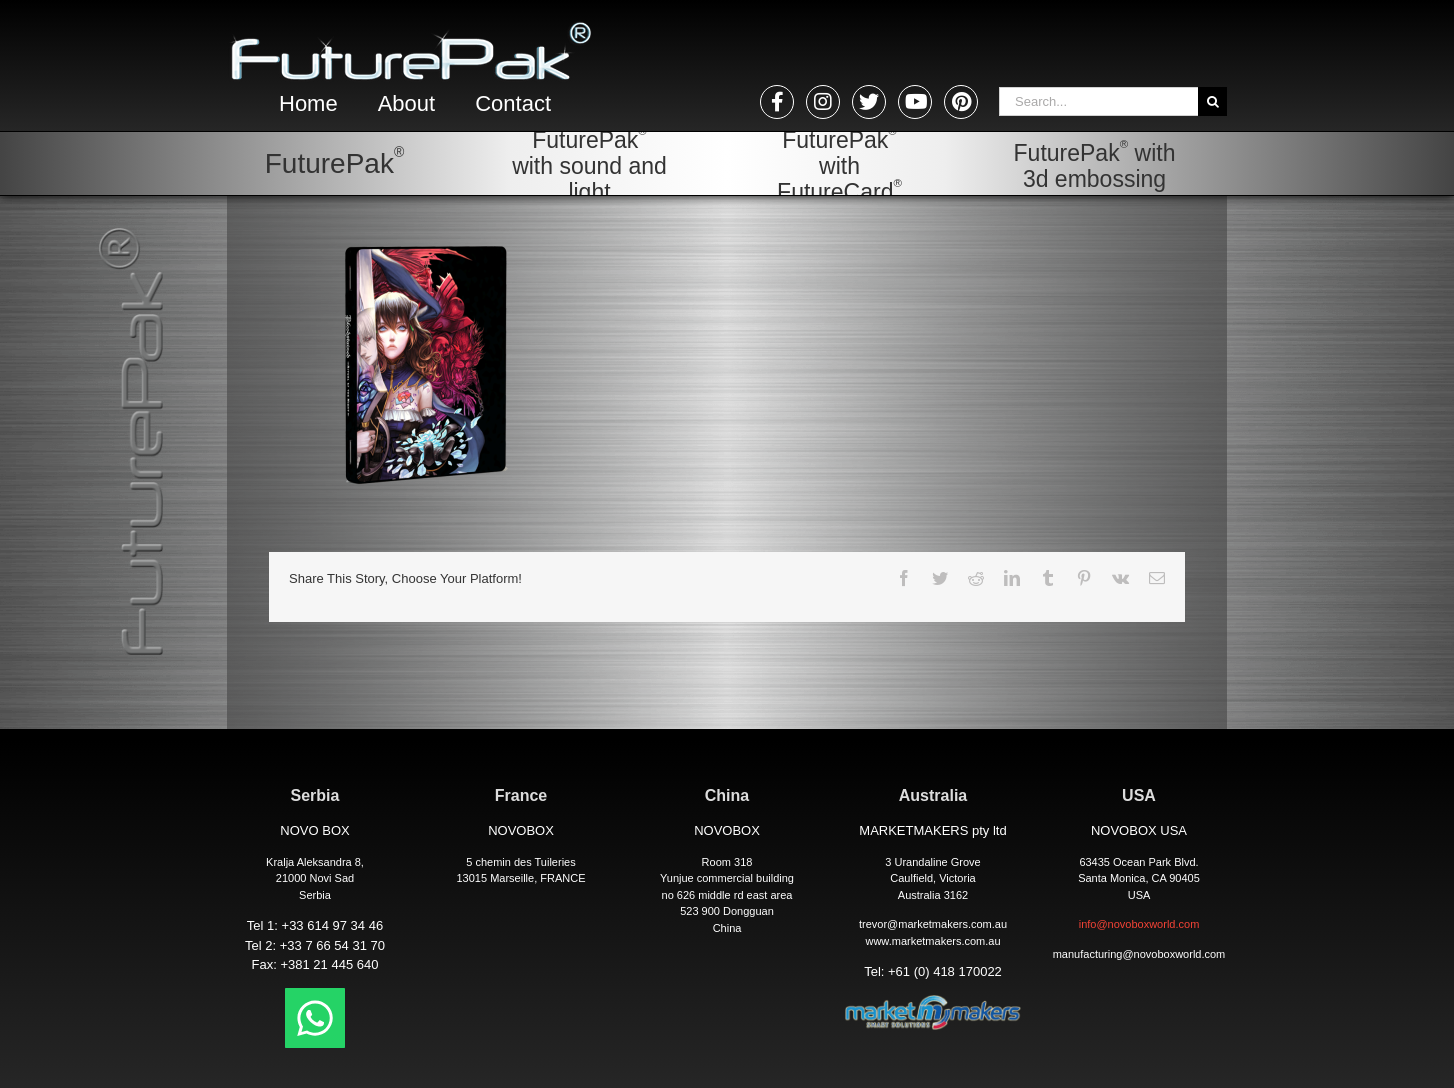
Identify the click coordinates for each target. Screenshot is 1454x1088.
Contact (513, 103)
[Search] (1212, 101)
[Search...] (1098, 101)
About (407, 103)
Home (308, 103)
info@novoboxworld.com (1139, 924)
